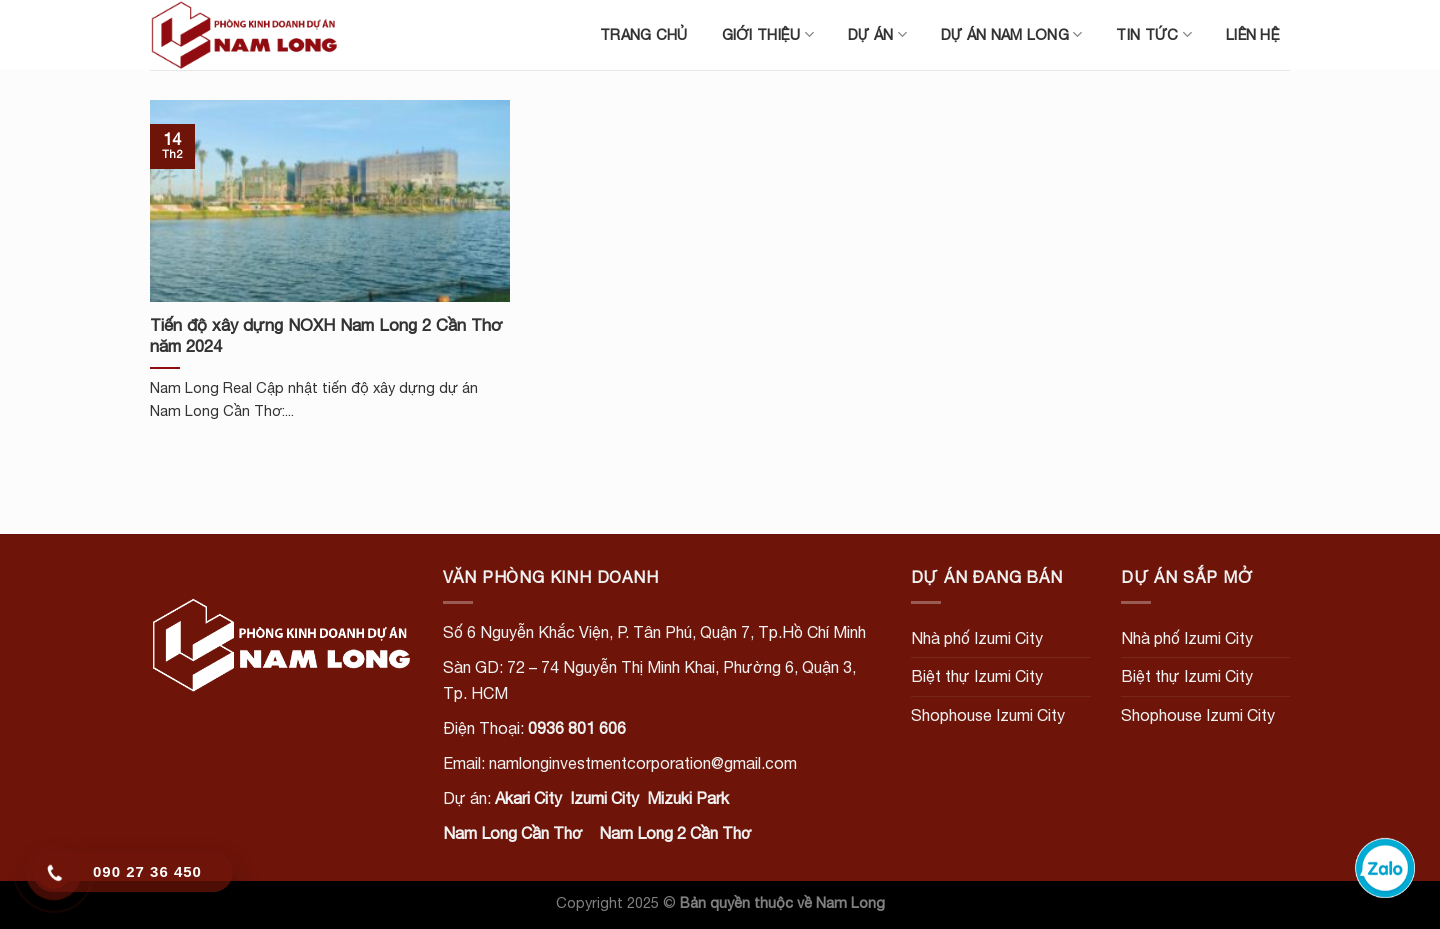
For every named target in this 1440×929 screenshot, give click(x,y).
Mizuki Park (688, 798)
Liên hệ (1253, 34)
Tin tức (1154, 34)
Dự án (877, 34)
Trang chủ (644, 34)
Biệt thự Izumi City (977, 676)
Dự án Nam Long (1012, 34)
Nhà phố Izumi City (977, 638)
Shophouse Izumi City (988, 715)
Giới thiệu (768, 34)
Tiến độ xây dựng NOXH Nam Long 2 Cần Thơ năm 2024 (326, 336)
